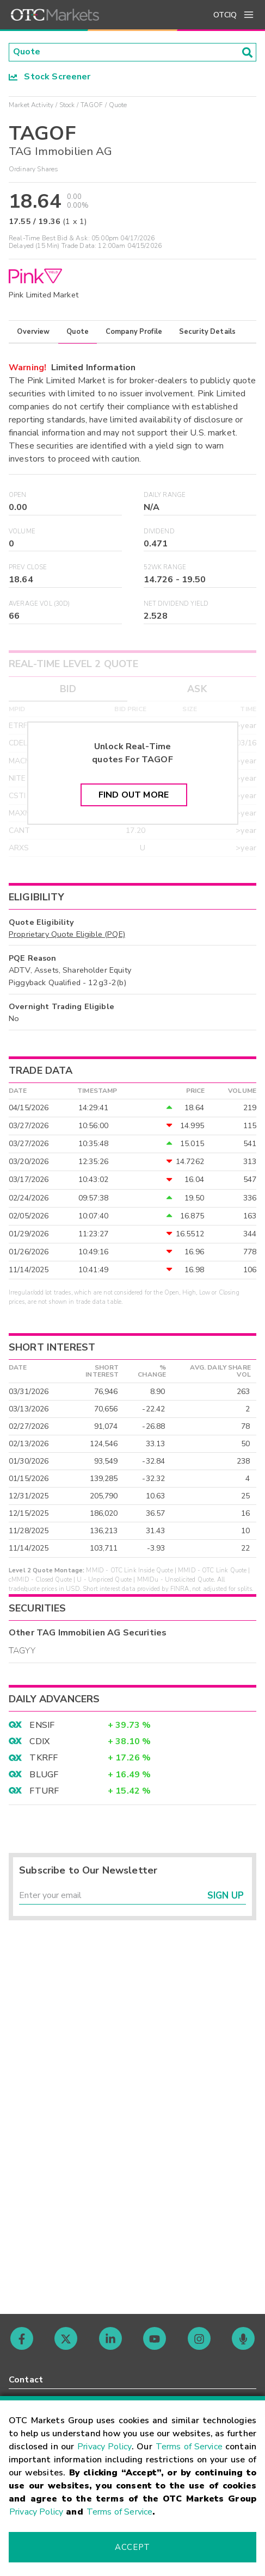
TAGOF (92, 105)
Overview (33, 332)
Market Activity (31, 105)
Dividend (159, 531)
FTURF (44, 1791)
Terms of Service (189, 2447)
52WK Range (165, 567)
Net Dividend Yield (176, 604)
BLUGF (43, 1775)
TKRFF (43, 1758)
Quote (77, 332)
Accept (132, 2547)
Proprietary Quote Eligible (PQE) (67, 934)
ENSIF (41, 1725)
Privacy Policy (104, 2447)
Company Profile (134, 332)
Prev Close (28, 567)
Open (18, 495)
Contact (26, 2380)
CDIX (39, 1741)
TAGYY (22, 1651)
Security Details (207, 332)
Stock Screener (50, 77)
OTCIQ (225, 15)
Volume (22, 531)
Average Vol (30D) (39, 604)
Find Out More (133, 795)
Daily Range (165, 495)
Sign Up (225, 1895)
